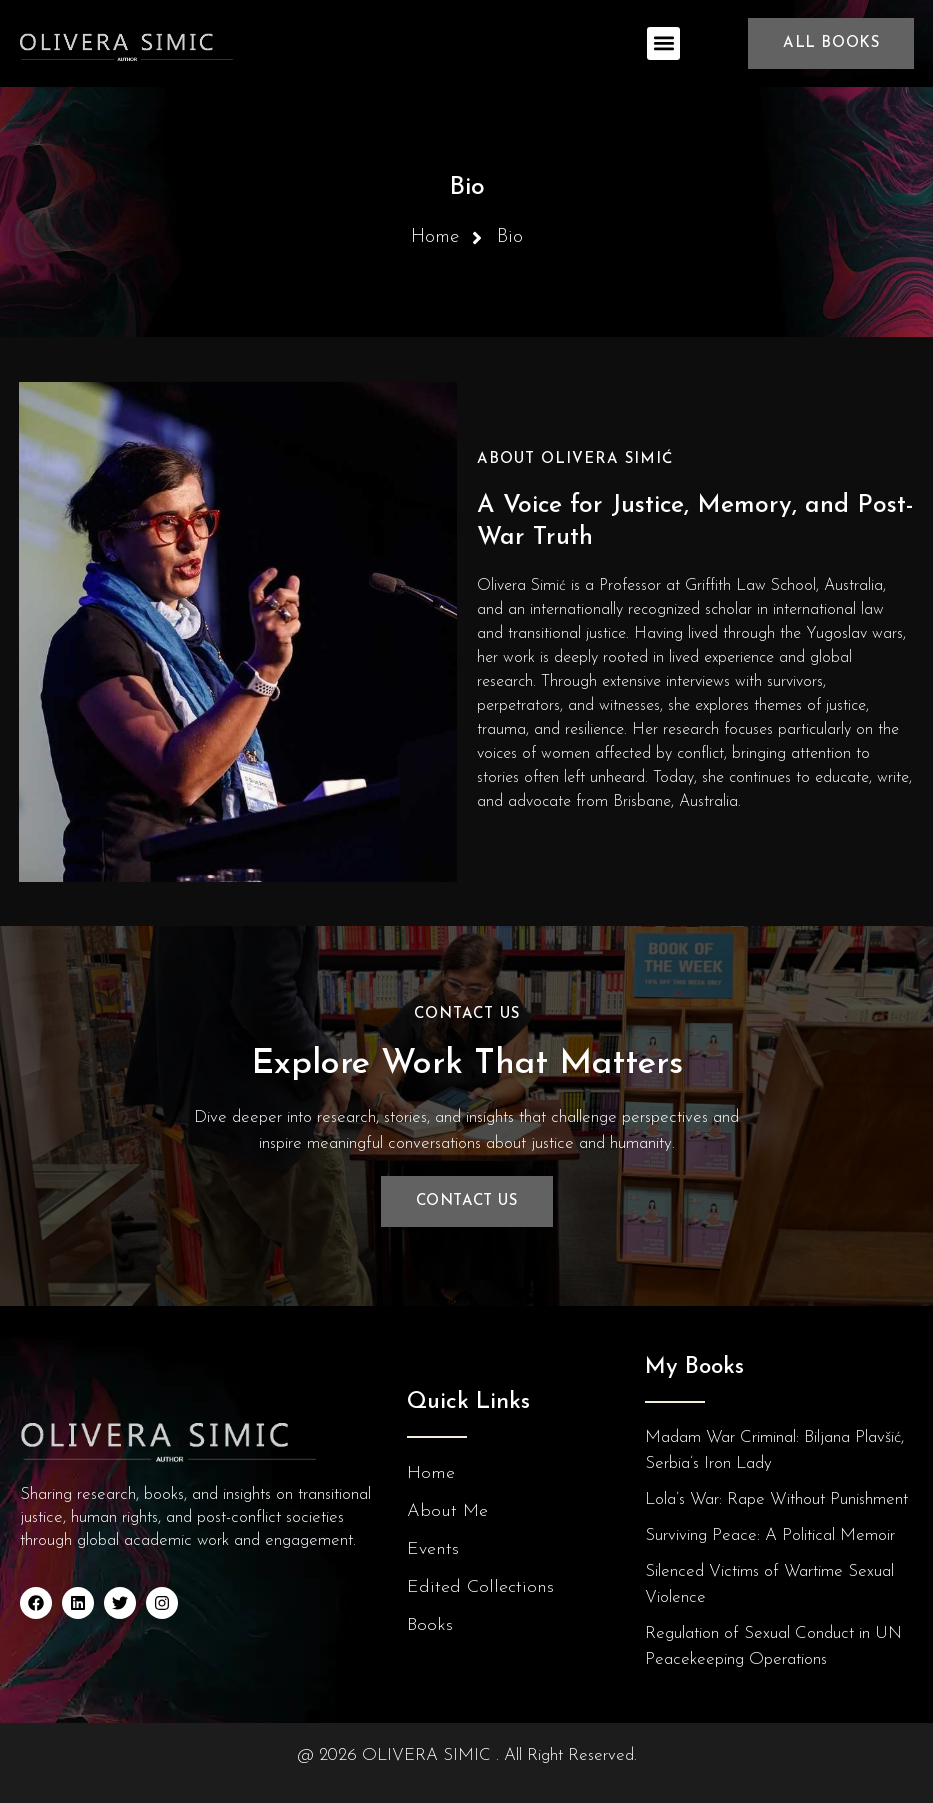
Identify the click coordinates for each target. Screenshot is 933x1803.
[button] (663, 43)
